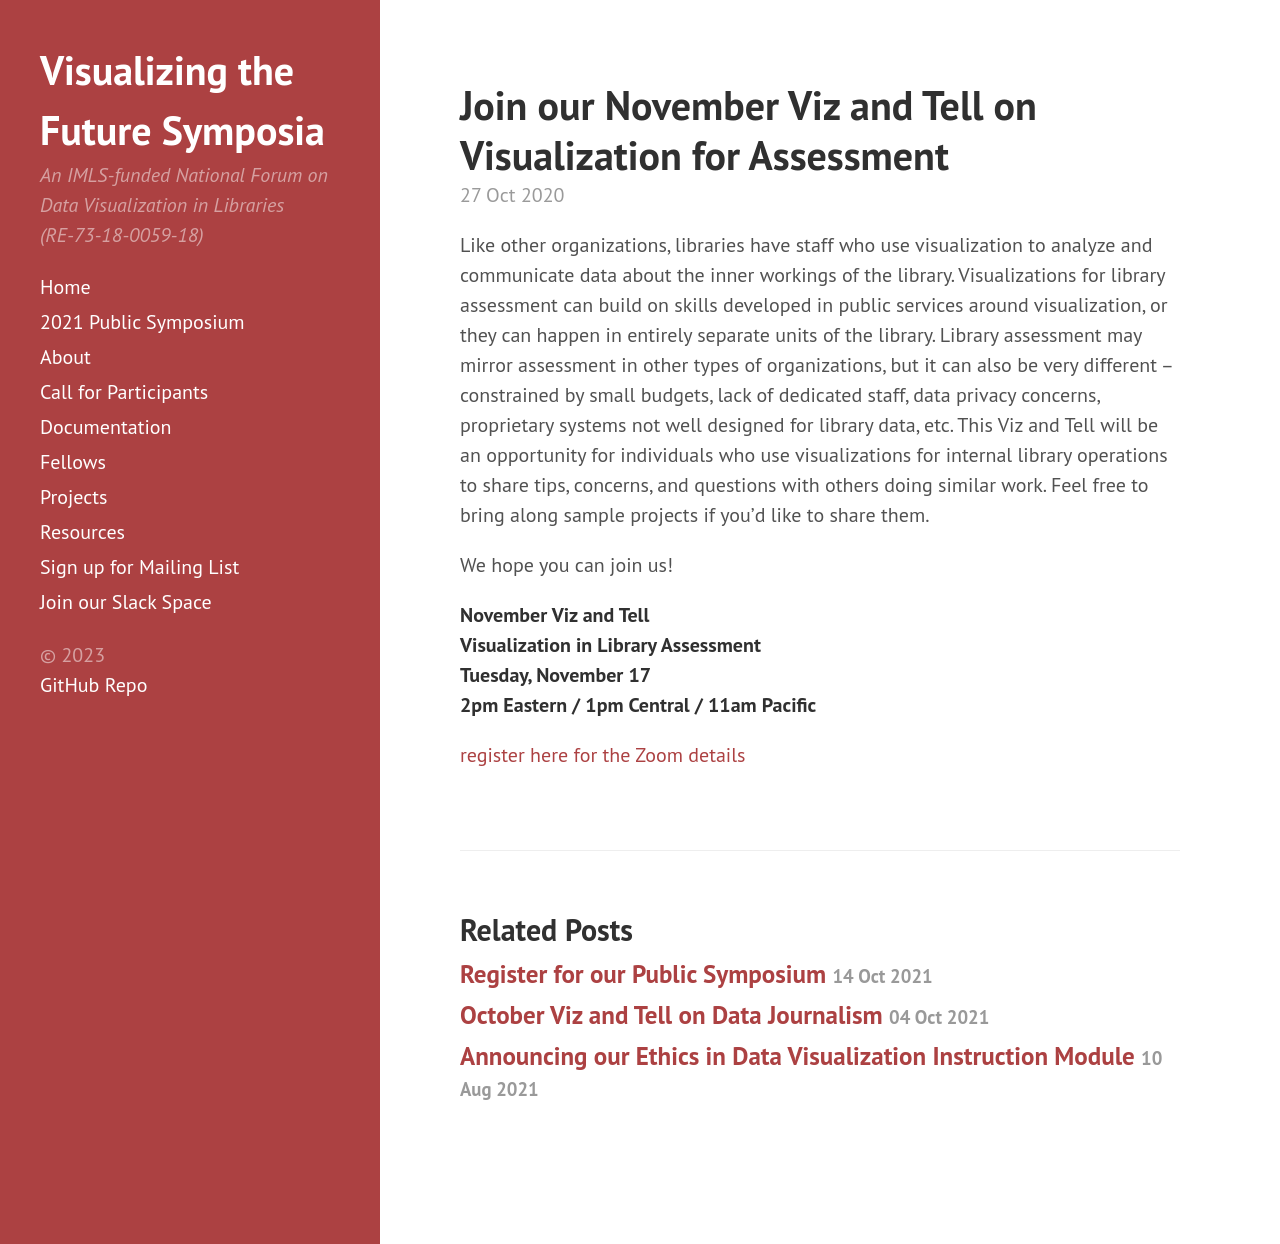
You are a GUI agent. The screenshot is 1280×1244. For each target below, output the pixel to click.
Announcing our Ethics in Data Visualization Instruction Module (811, 1070)
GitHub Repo (93, 685)
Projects (74, 497)
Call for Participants (124, 392)
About (65, 357)
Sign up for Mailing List (139, 567)
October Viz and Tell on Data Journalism (724, 1015)
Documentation (105, 427)
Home (65, 287)
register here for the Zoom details (602, 755)
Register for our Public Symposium (696, 974)
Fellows (73, 462)
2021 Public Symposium (142, 322)
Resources (82, 532)
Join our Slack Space (126, 602)
